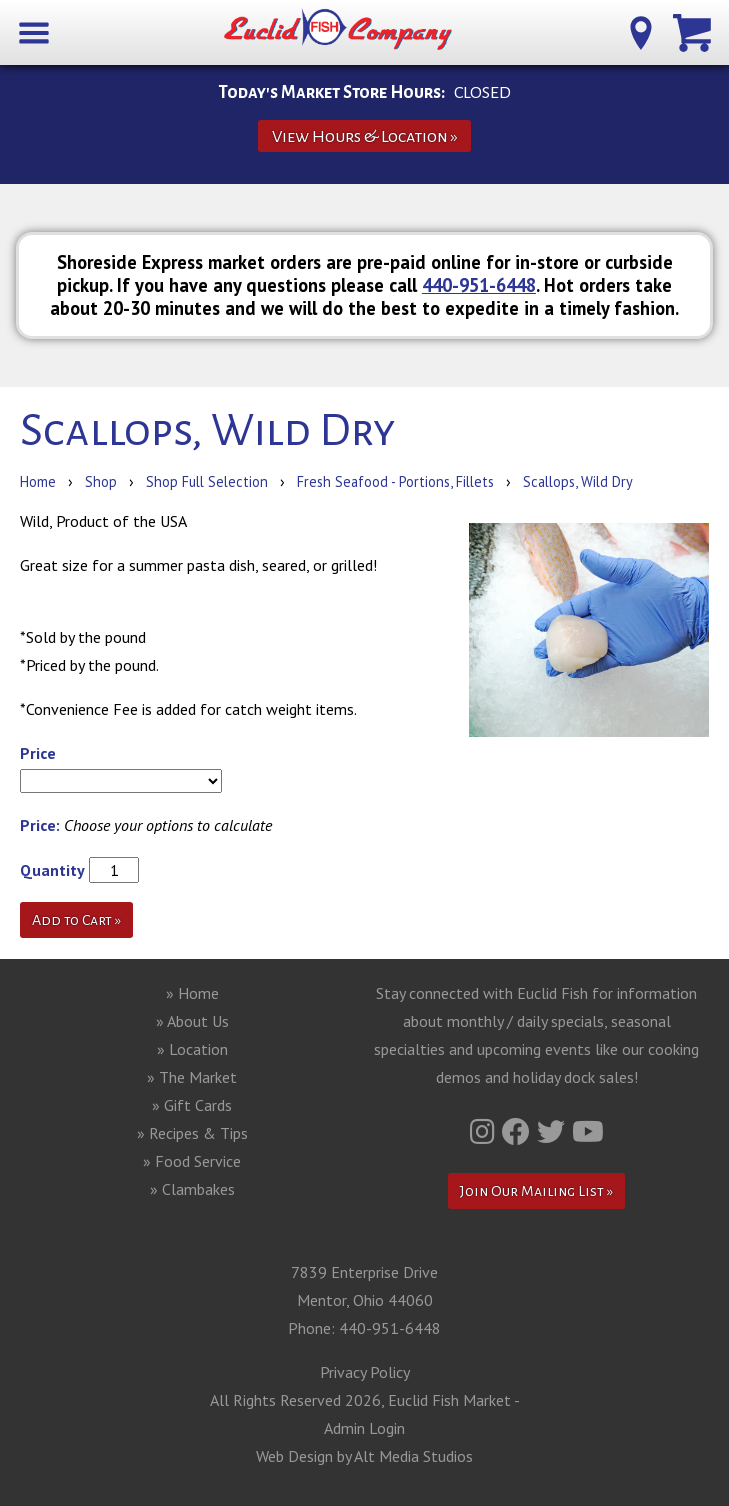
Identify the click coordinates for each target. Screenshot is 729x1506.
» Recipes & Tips (192, 1133)
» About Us (192, 1021)
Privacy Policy (365, 1372)
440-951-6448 (479, 285)
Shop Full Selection (207, 481)
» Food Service (192, 1161)
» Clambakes (192, 1189)
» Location (192, 1049)
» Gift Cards (192, 1105)
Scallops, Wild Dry (578, 481)
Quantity (52, 870)
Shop (101, 481)
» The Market (192, 1077)
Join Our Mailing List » (536, 1191)
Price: (40, 825)
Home (38, 481)
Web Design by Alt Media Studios (364, 1456)
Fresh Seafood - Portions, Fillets (397, 481)
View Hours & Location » (365, 136)
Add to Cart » (76, 920)
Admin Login (364, 1428)
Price (38, 753)
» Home (192, 993)
